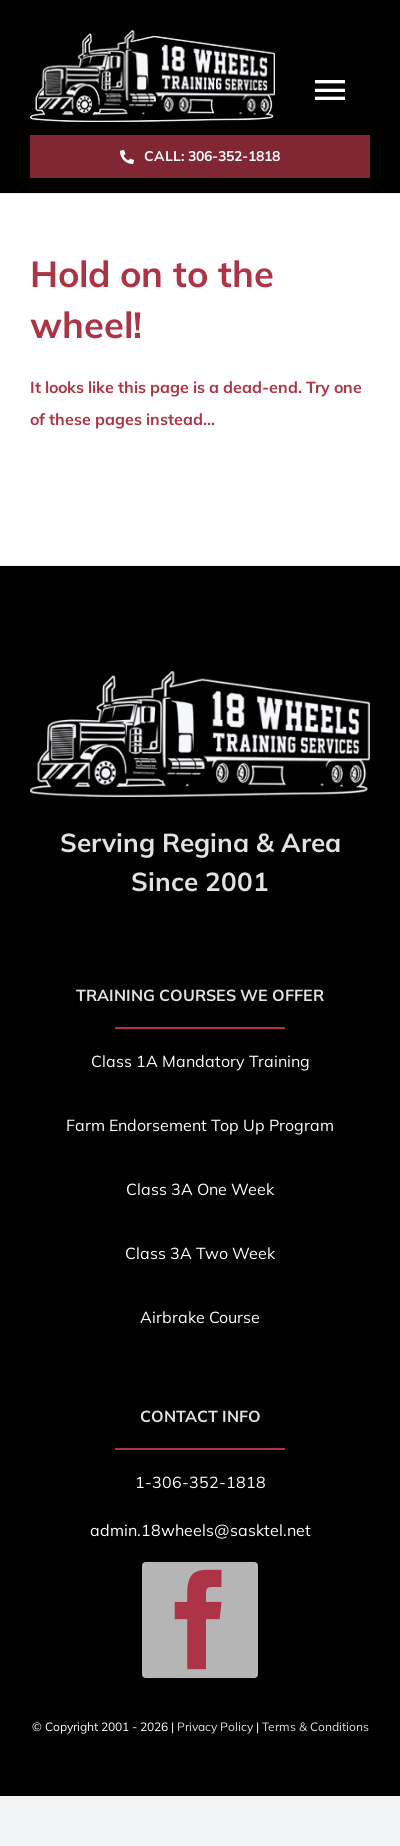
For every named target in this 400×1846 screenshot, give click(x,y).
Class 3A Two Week (200, 1253)
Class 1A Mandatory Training (200, 1061)
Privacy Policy (215, 1726)
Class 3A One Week (200, 1189)
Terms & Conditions (315, 1726)
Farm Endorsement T (143, 1125)
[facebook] (200, 1620)
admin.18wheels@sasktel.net (200, 1530)
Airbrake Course (200, 1317)
